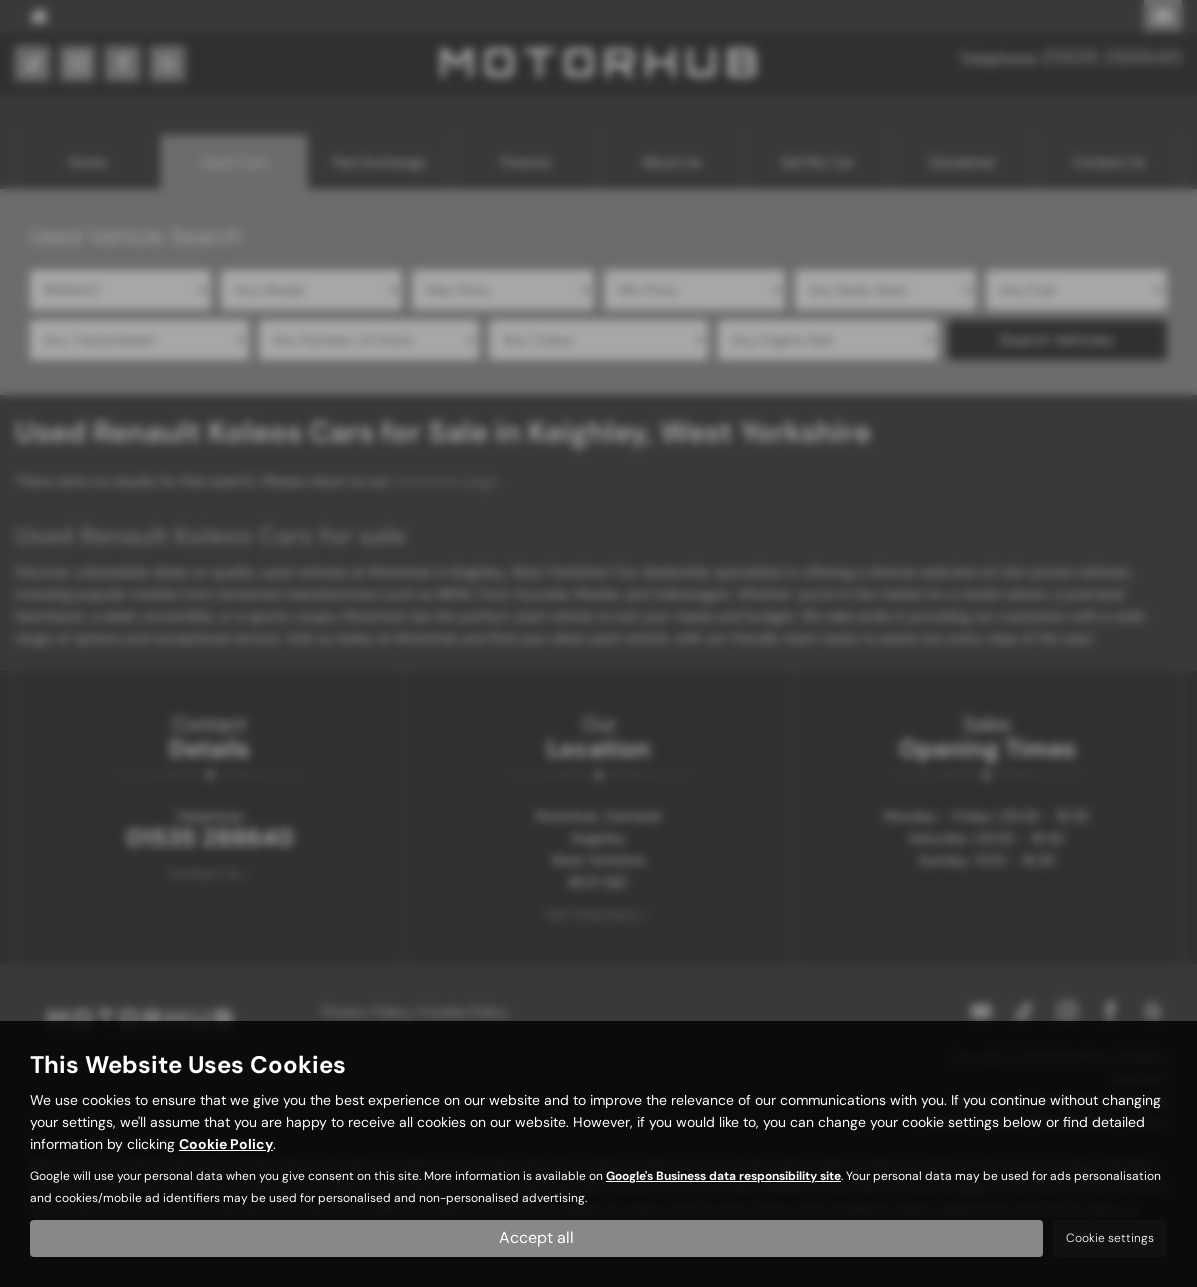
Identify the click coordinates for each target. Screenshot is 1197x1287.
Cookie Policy (226, 1145)
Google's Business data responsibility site (723, 1177)
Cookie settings (1110, 1238)
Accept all (536, 1237)
